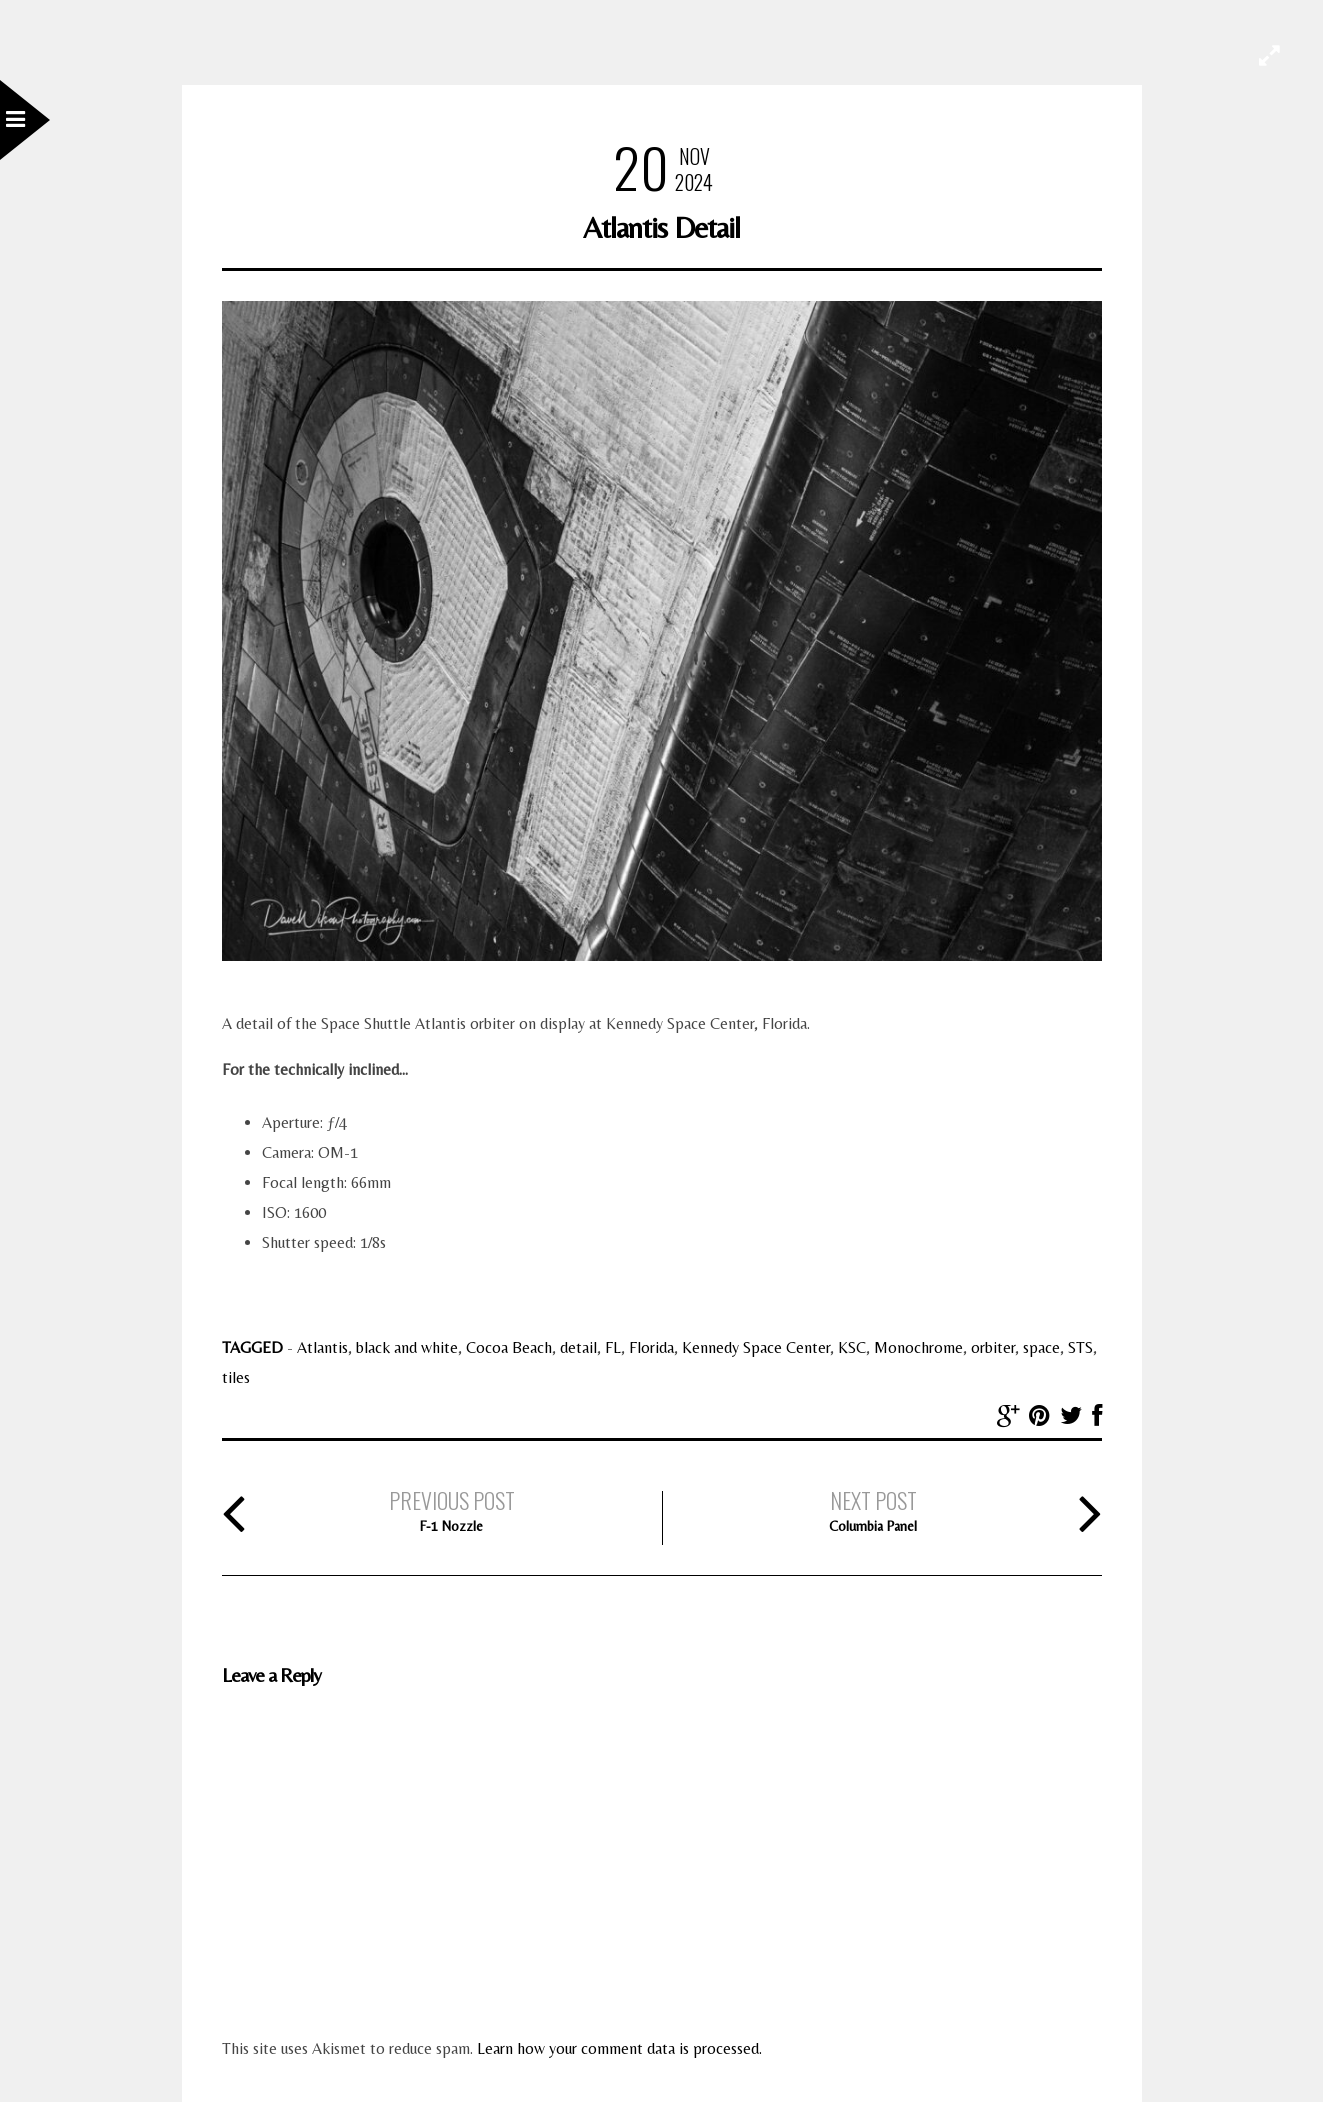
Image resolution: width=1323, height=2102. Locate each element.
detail (578, 1347)
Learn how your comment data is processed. (619, 2048)
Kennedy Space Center (756, 1347)
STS (1080, 1347)
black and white (407, 1347)
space (1041, 1347)
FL (613, 1347)
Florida (651, 1347)
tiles (236, 1377)
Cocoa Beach (509, 1347)
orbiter (993, 1347)
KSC (852, 1347)
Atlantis (322, 1347)
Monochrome (918, 1347)
